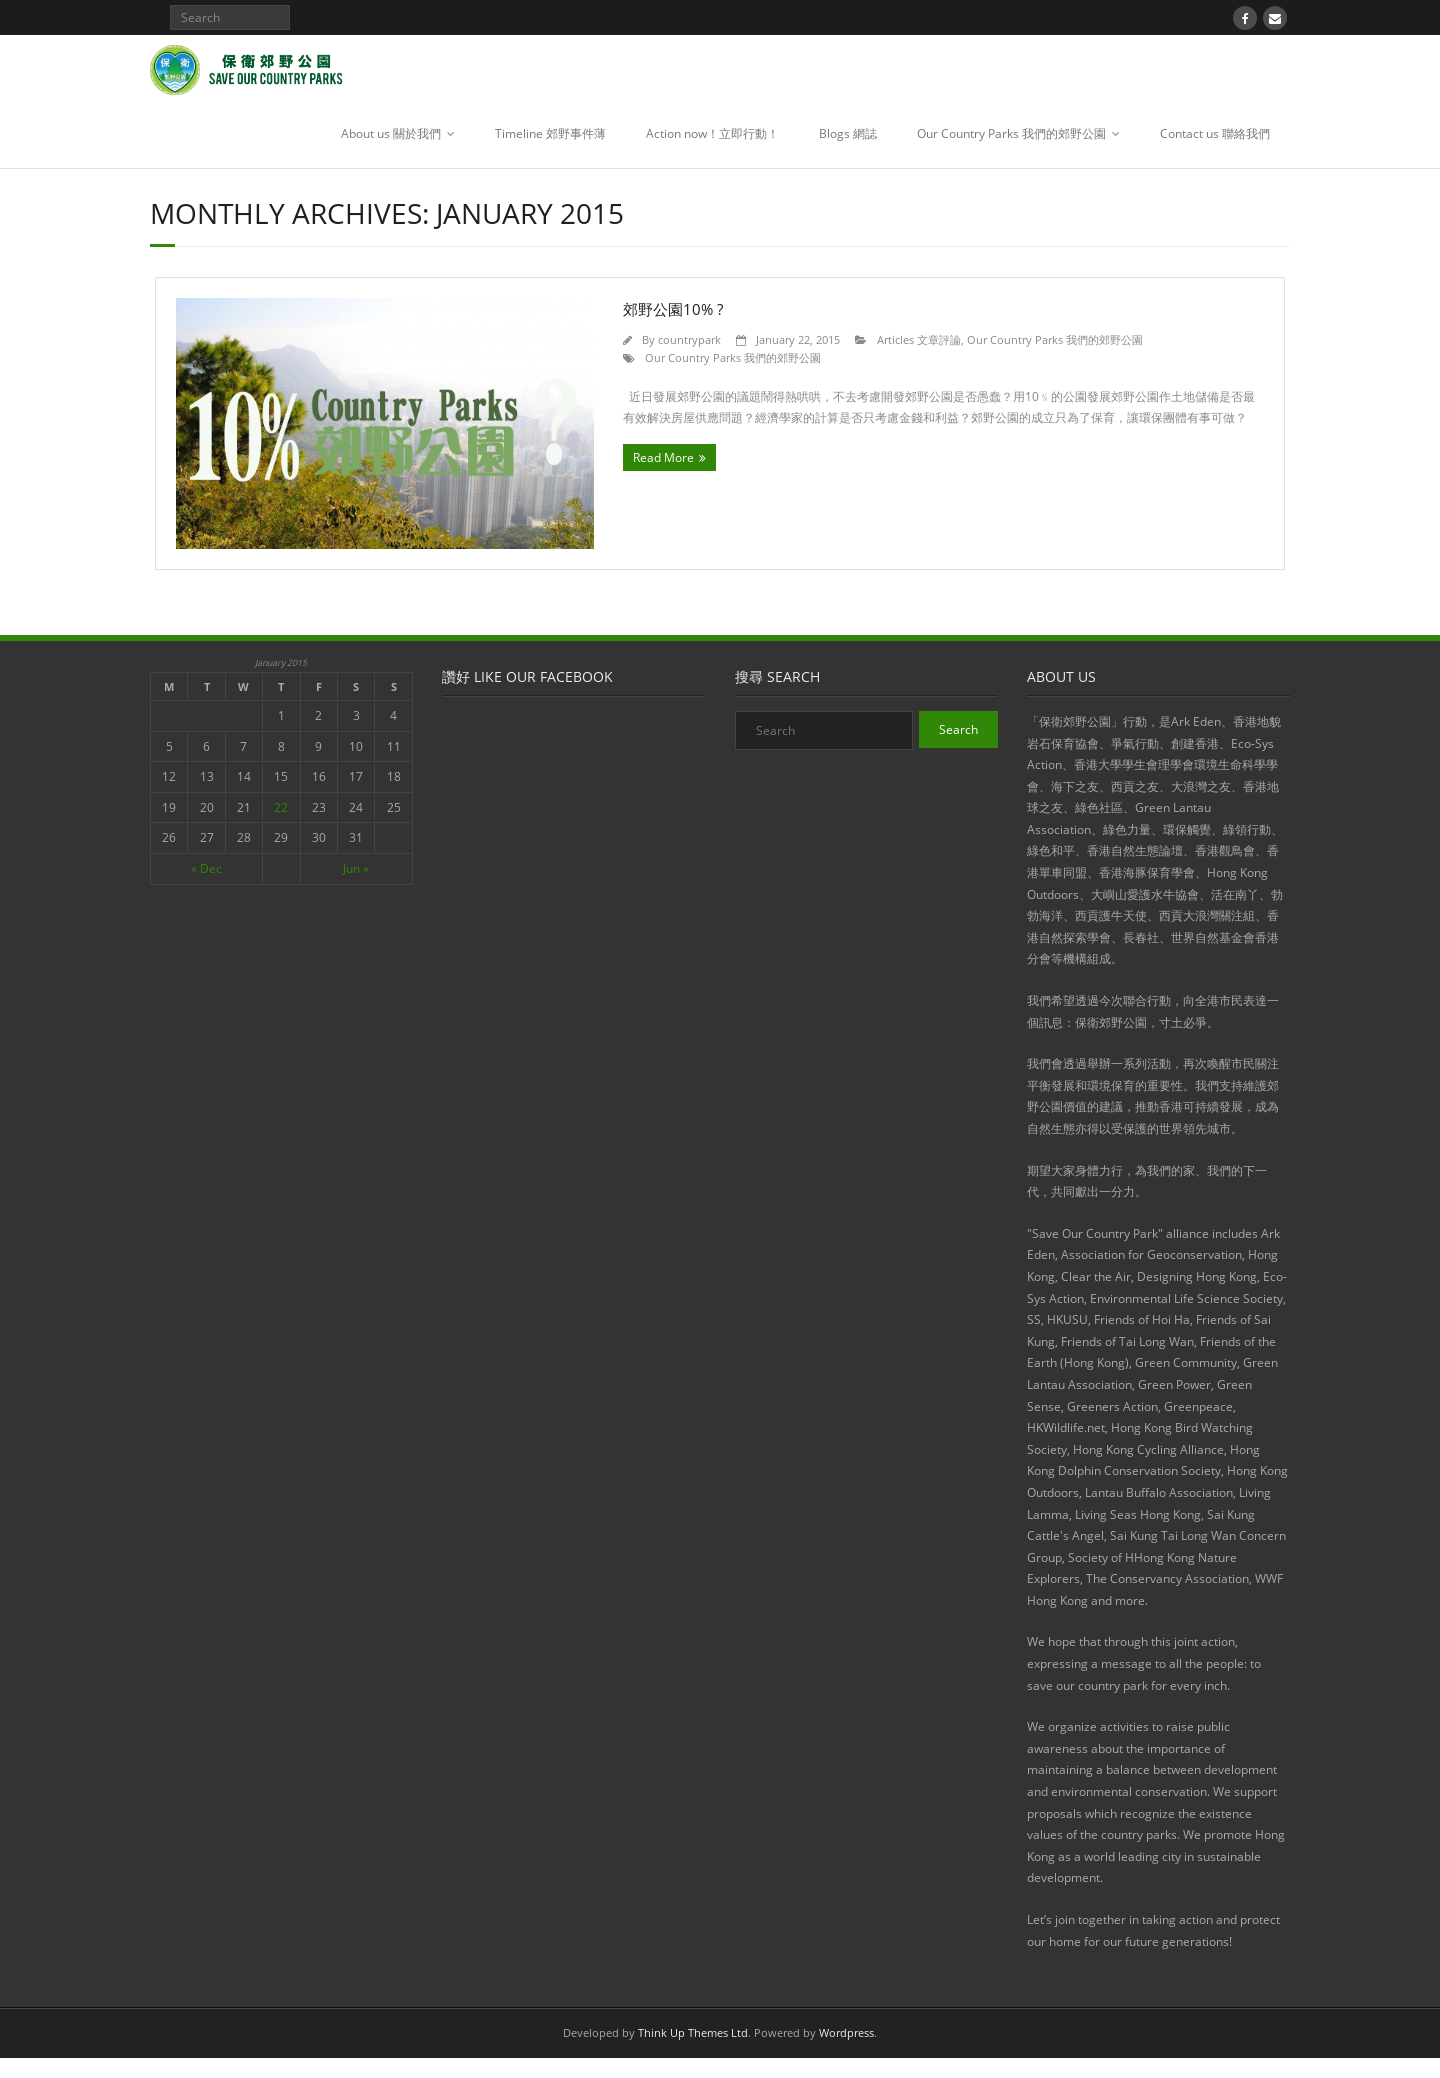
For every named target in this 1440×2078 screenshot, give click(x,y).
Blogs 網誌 (848, 133)
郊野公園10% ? (673, 309)
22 (281, 807)
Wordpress (846, 2032)
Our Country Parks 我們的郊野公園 (1011, 133)
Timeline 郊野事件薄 (550, 133)
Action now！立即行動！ (712, 133)
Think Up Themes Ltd (693, 2032)
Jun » (356, 868)
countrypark (689, 339)
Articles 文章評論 (919, 339)
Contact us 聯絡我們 (1215, 133)
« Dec (206, 868)
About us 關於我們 (391, 133)
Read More (663, 457)
